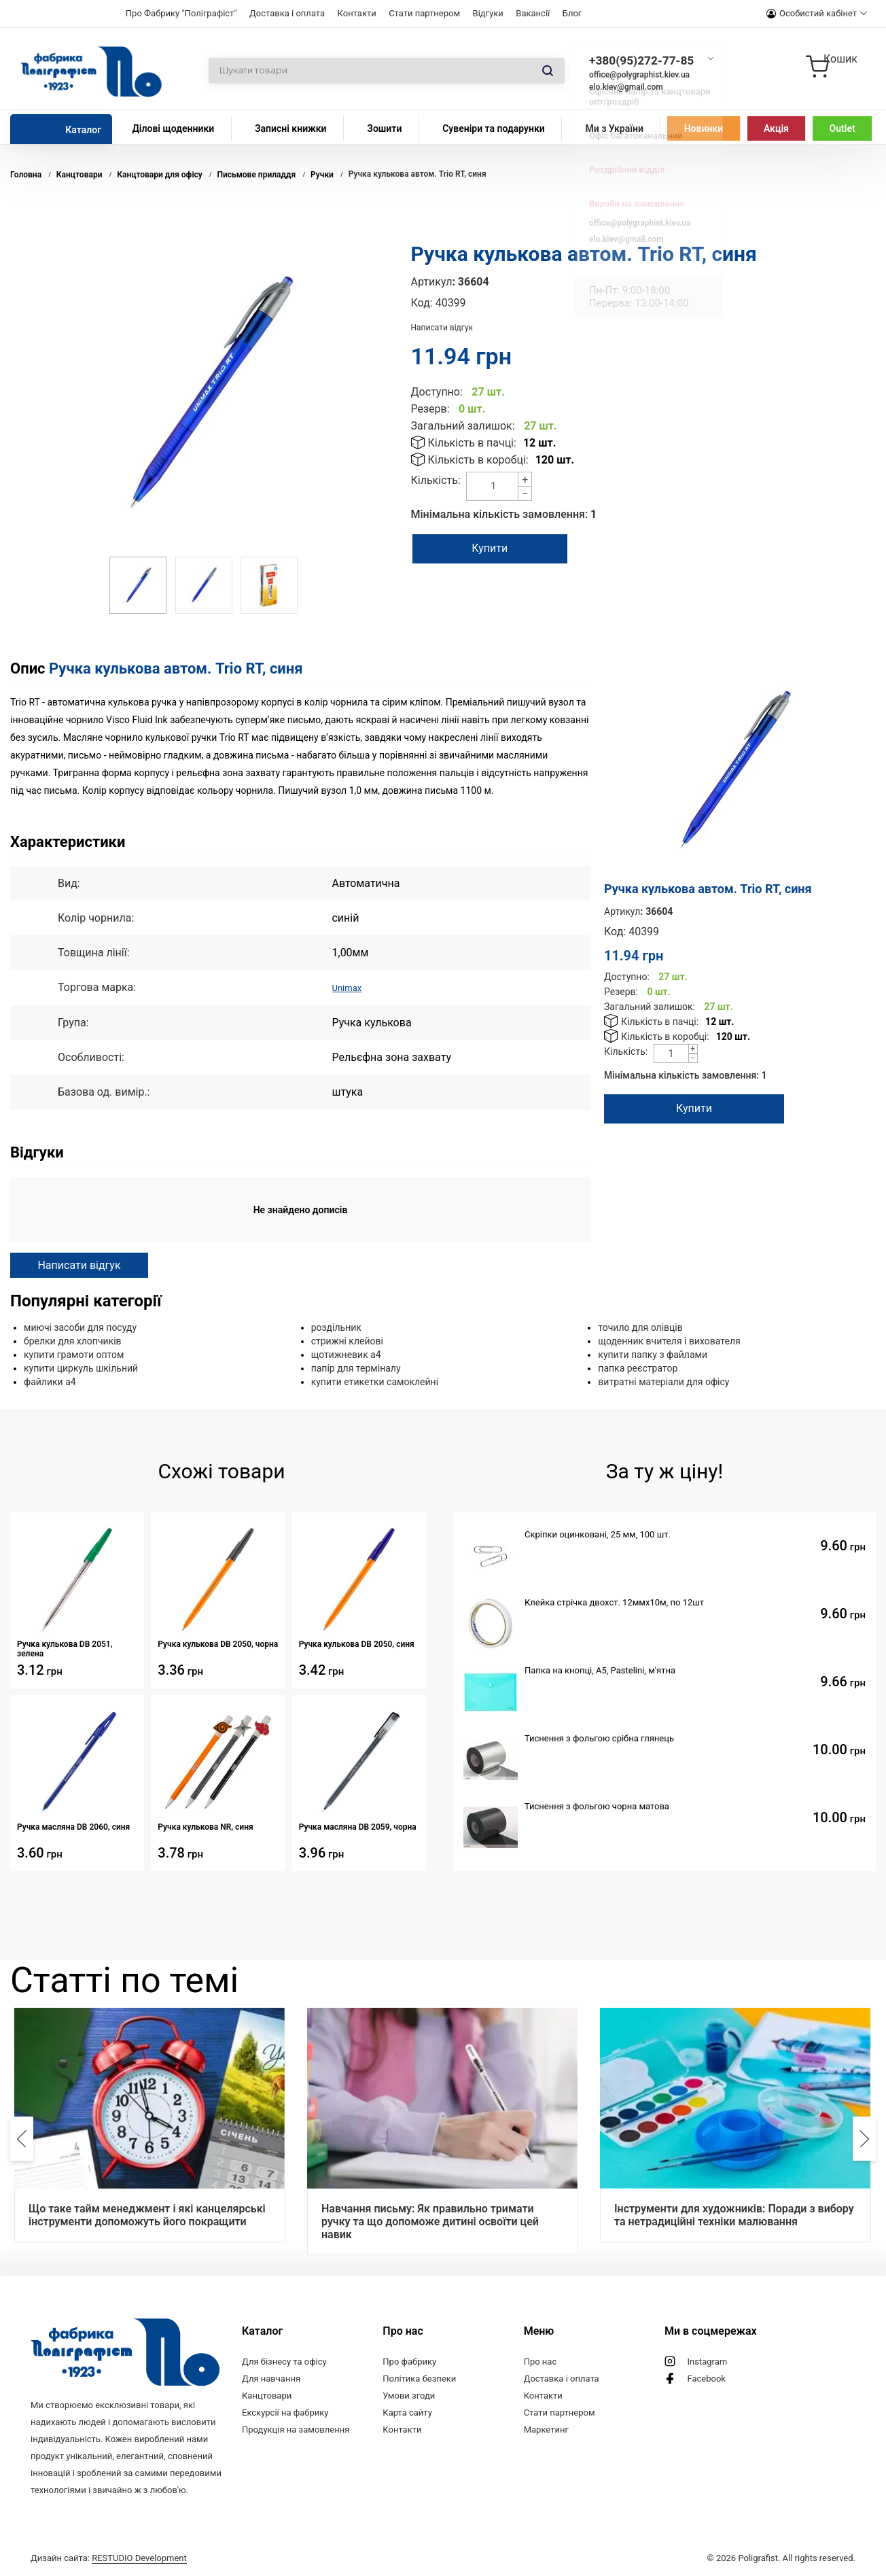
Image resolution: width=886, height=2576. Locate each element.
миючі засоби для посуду (80, 1326)
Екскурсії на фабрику (285, 2412)
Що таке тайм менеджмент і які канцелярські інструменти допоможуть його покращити (147, 2214)
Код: (422, 302)
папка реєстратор (637, 1367)
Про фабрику (409, 2361)
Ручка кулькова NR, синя (205, 1826)
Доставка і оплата (287, 13)
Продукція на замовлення (295, 2429)
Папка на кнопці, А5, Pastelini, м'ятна (600, 1670)
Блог (572, 13)
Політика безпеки (419, 2378)
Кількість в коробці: (478, 459)
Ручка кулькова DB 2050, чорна (218, 1643)
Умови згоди (409, 2395)
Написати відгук (442, 327)
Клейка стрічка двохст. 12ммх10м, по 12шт (614, 1602)
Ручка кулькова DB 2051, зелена (65, 1648)
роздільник (336, 1326)
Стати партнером (424, 13)
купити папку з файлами (652, 1353)
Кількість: (436, 480)
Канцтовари (266, 2395)
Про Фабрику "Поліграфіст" (181, 13)
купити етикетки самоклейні (374, 1381)
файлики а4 (50, 1381)
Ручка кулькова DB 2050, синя (356, 1643)
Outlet (842, 128)
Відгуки (488, 13)
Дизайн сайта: (109, 2557)
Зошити (384, 128)
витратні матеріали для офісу (663, 1381)
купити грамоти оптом (74, 1353)
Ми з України (614, 128)
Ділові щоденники (173, 128)
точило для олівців (640, 1326)
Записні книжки (291, 128)
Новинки (703, 128)
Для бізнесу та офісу (284, 2361)
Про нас (540, 2361)
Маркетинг (546, 2429)
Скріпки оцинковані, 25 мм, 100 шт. (598, 1534)
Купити (501, 548)
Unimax (350, 987)
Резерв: (430, 408)
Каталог (83, 129)
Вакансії (533, 13)
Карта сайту (407, 2412)
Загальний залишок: (463, 425)
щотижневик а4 (346, 1353)
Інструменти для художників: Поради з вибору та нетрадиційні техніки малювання (734, 2214)
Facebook (706, 2378)
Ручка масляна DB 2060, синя (73, 1826)
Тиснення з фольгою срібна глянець (599, 1738)
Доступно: (437, 391)
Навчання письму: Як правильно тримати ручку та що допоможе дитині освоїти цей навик (430, 2220)
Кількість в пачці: (472, 442)
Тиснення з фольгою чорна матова (597, 1805)
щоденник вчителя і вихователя (669, 1340)
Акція (776, 128)
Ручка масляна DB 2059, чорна (358, 1826)
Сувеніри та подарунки (493, 128)
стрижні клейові (347, 1340)
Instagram (707, 2361)
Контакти (357, 13)
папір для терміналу (356, 1367)
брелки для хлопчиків (73, 1340)
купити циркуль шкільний (81, 1367)
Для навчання (271, 2378)
